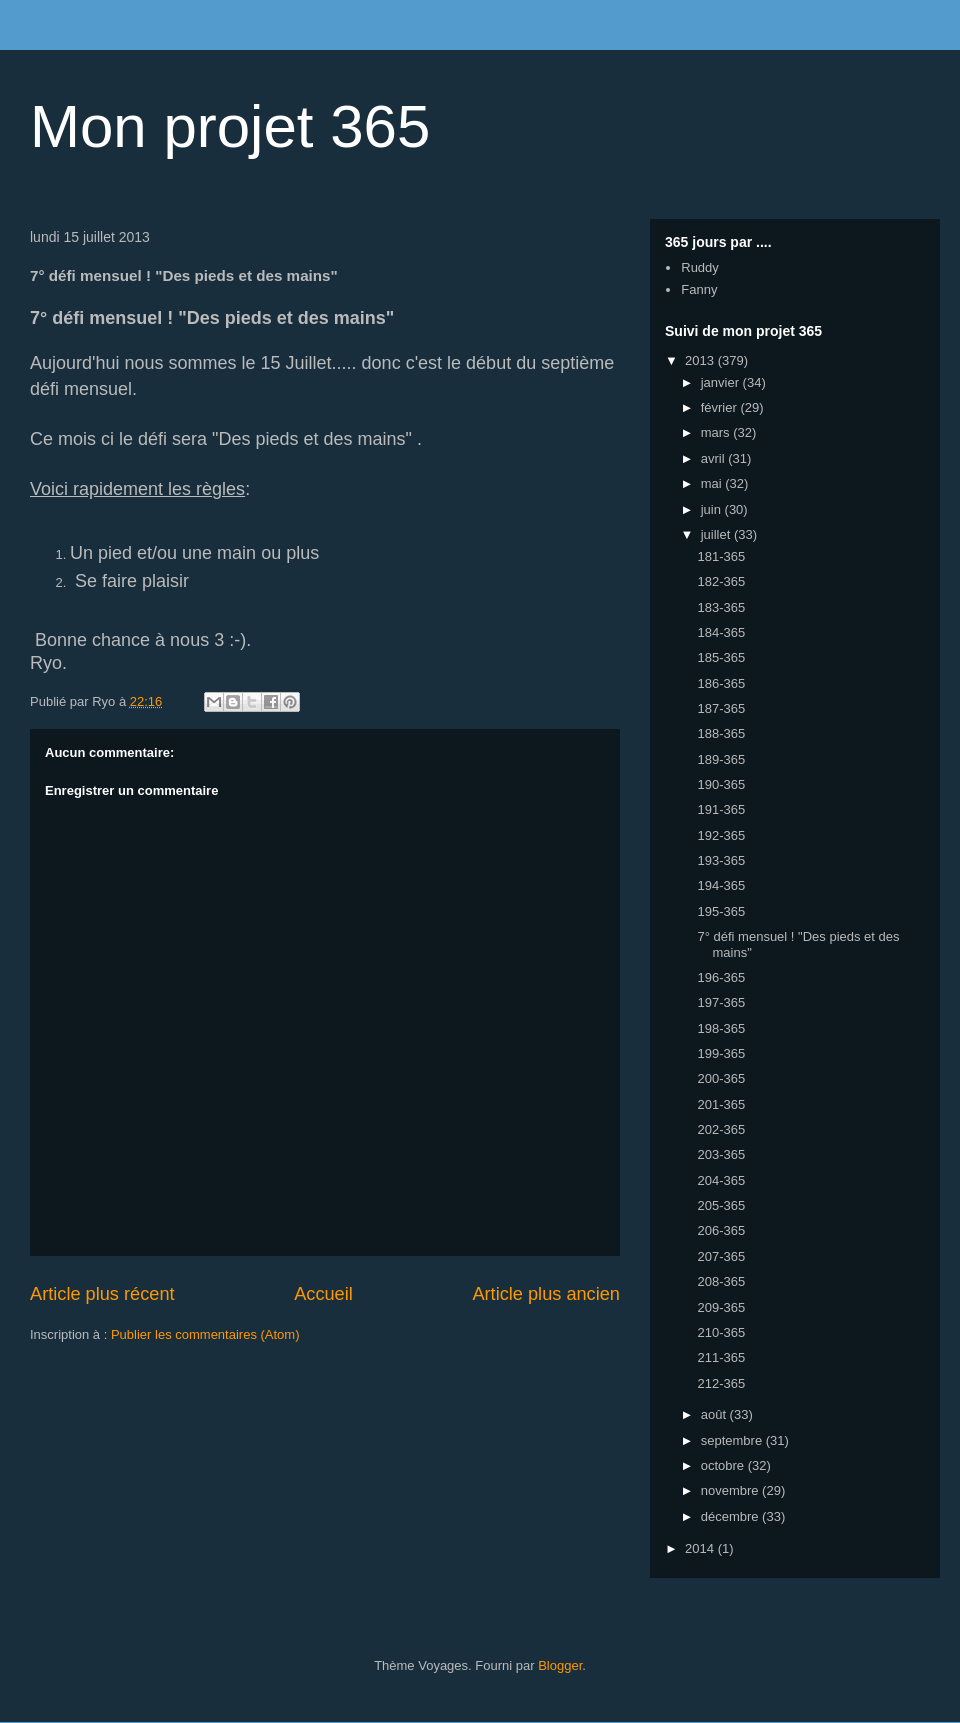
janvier (722, 382)
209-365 (721, 1307)
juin (713, 509)
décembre (731, 1516)
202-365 (721, 1129)
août (715, 1414)
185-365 (721, 657)
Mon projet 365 (230, 126)
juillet (717, 534)
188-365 (721, 733)
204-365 (721, 1180)
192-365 (721, 835)
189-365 (721, 759)
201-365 (721, 1104)
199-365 (721, 1053)
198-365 (721, 1028)
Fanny (699, 289)
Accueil (323, 1294)
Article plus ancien (546, 1294)
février (721, 407)
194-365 (721, 885)
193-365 (721, 860)
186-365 (721, 683)
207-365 (721, 1256)
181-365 (721, 556)
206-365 (721, 1230)
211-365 (721, 1357)
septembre (733, 1440)
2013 (701, 360)
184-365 (721, 632)
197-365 (721, 1002)
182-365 (721, 581)
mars (717, 432)
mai (713, 483)
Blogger (560, 1665)
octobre (724, 1465)
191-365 (721, 809)
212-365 (721, 1383)
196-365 (721, 977)
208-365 (721, 1281)
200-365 (721, 1078)
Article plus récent (102, 1294)
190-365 (721, 784)
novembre (731, 1490)
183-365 (721, 607)
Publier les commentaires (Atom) (205, 1334)
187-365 (721, 708)
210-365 (721, 1332)
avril (714, 458)
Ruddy (700, 267)
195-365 (721, 911)
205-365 (721, 1205)
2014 (701, 1548)
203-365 (721, 1154)
